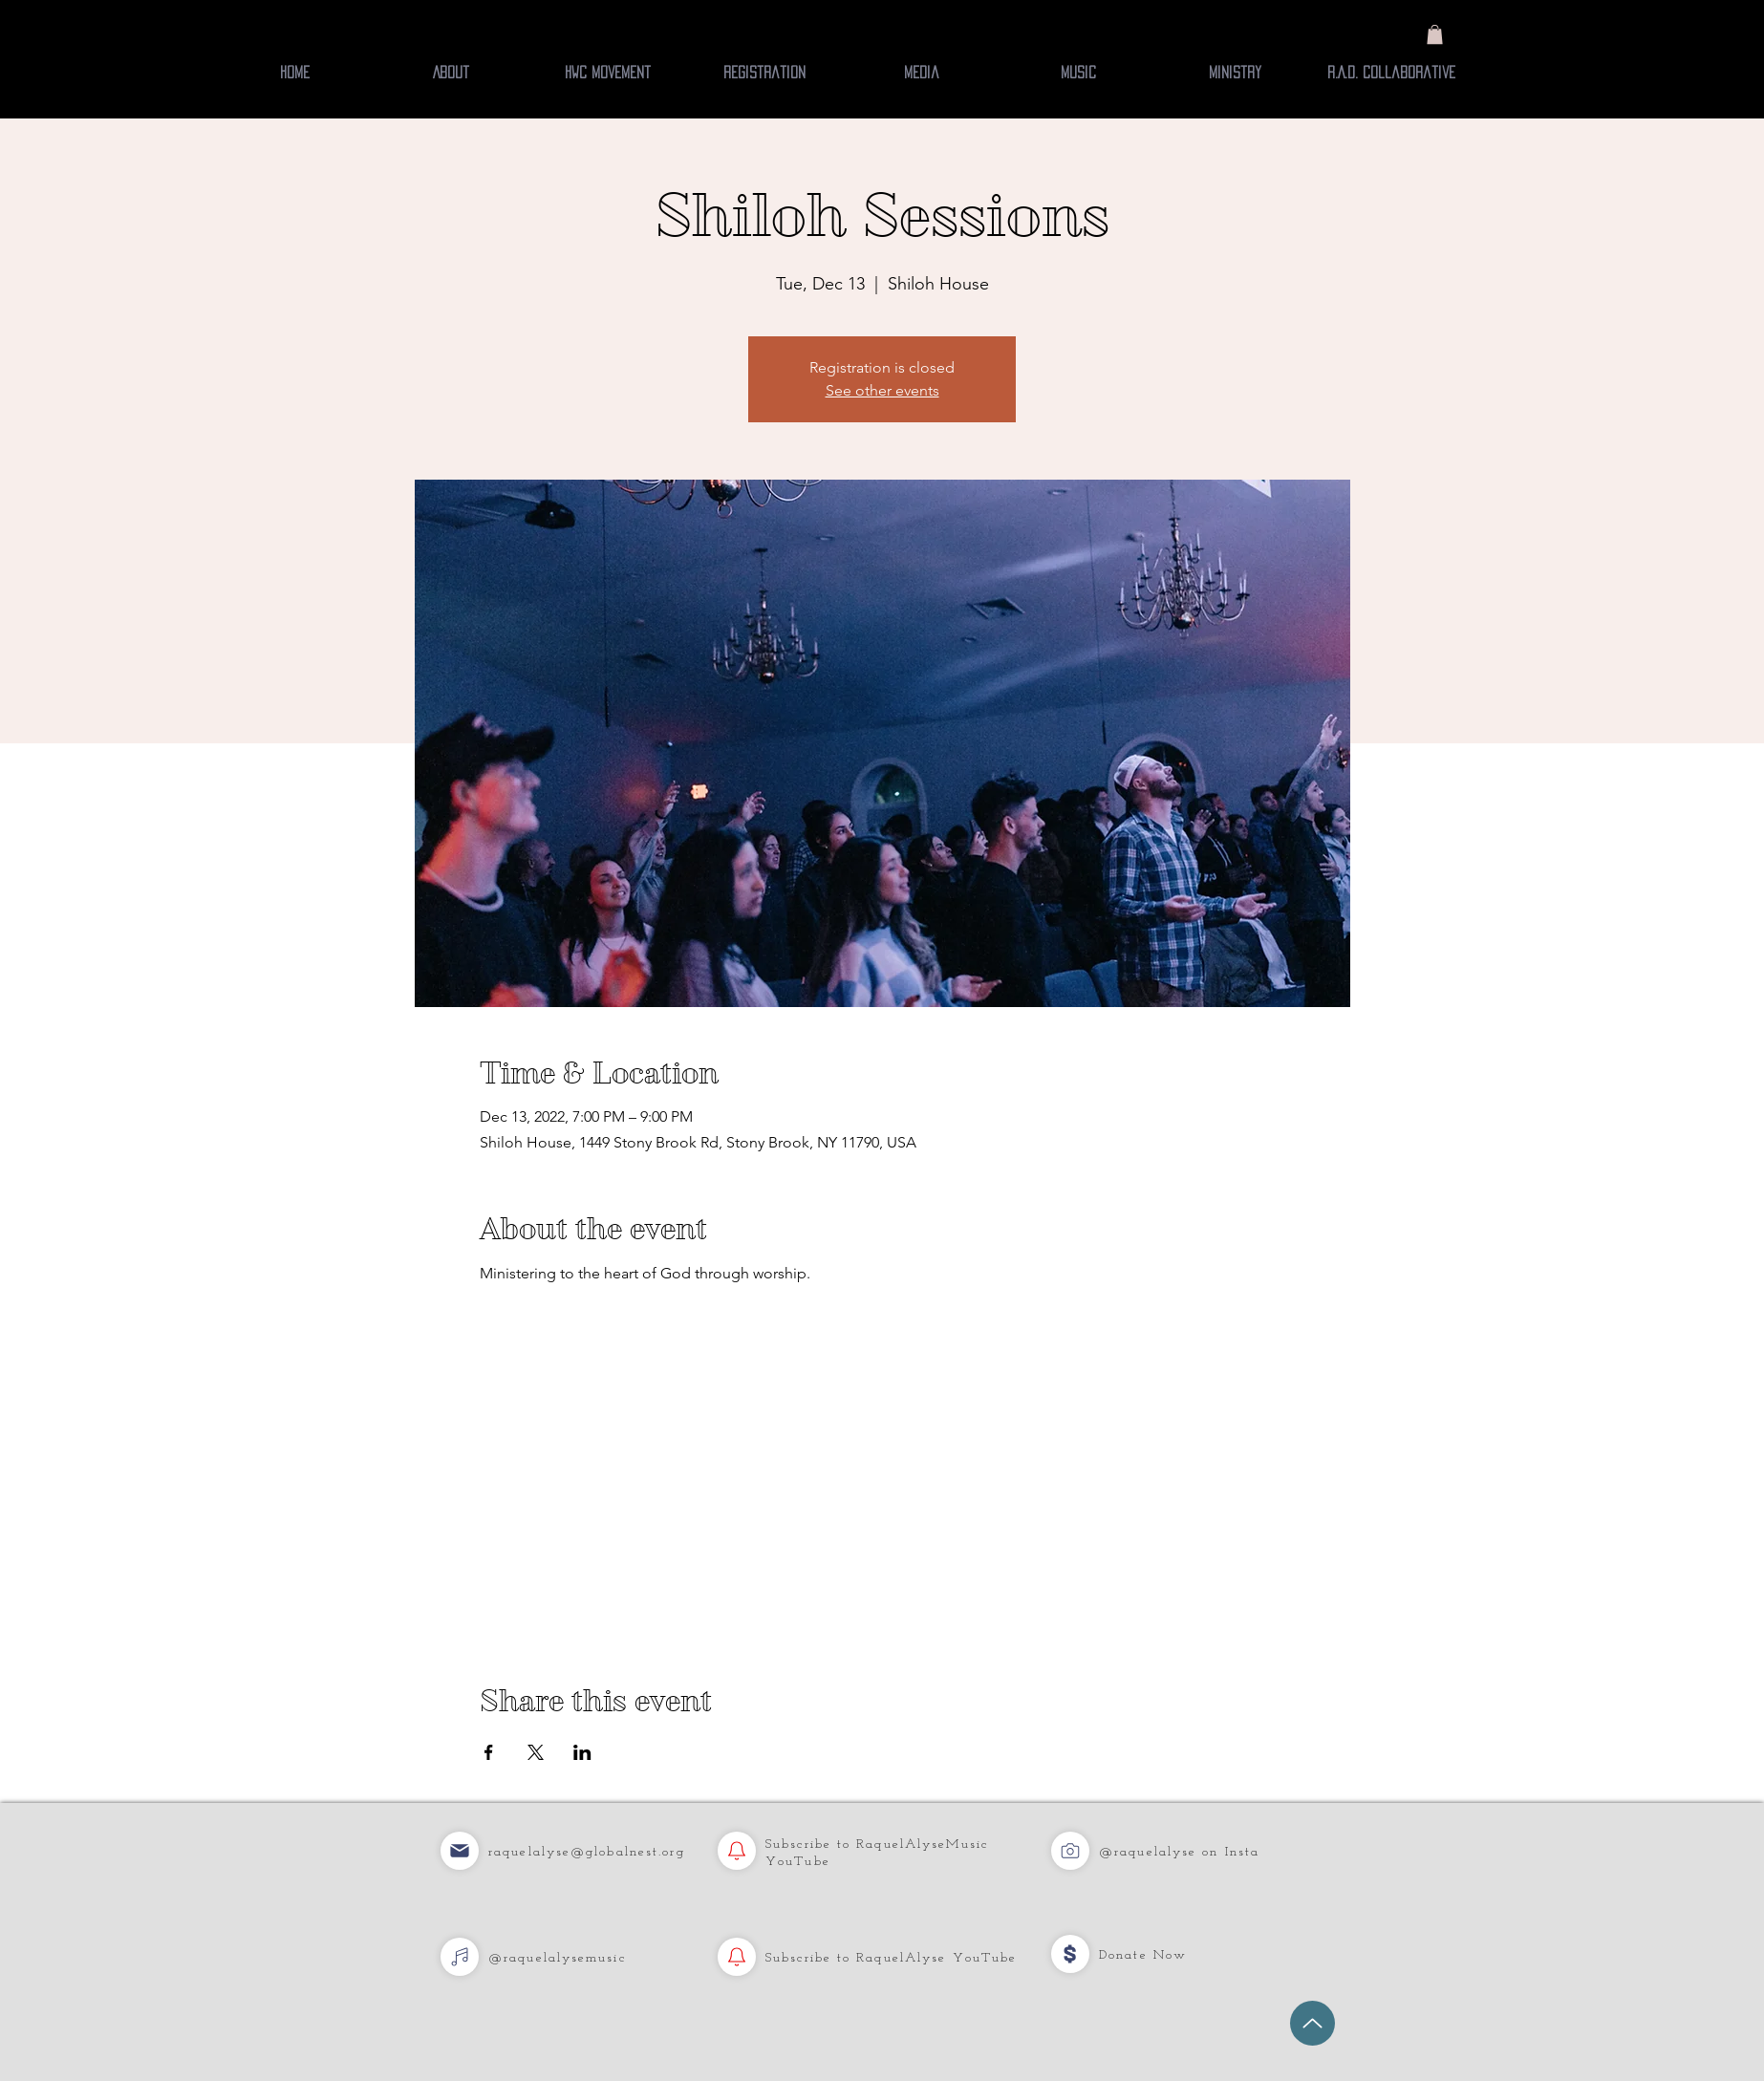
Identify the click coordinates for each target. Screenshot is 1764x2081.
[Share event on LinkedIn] (582, 1752)
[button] (1435, 34)
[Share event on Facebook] (489, 1752)
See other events (882, 390)
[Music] (460, 1851)
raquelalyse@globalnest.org (586, 1852)
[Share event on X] (536, 1752)
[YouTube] (737, 1851)
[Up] (1312, 2023)
